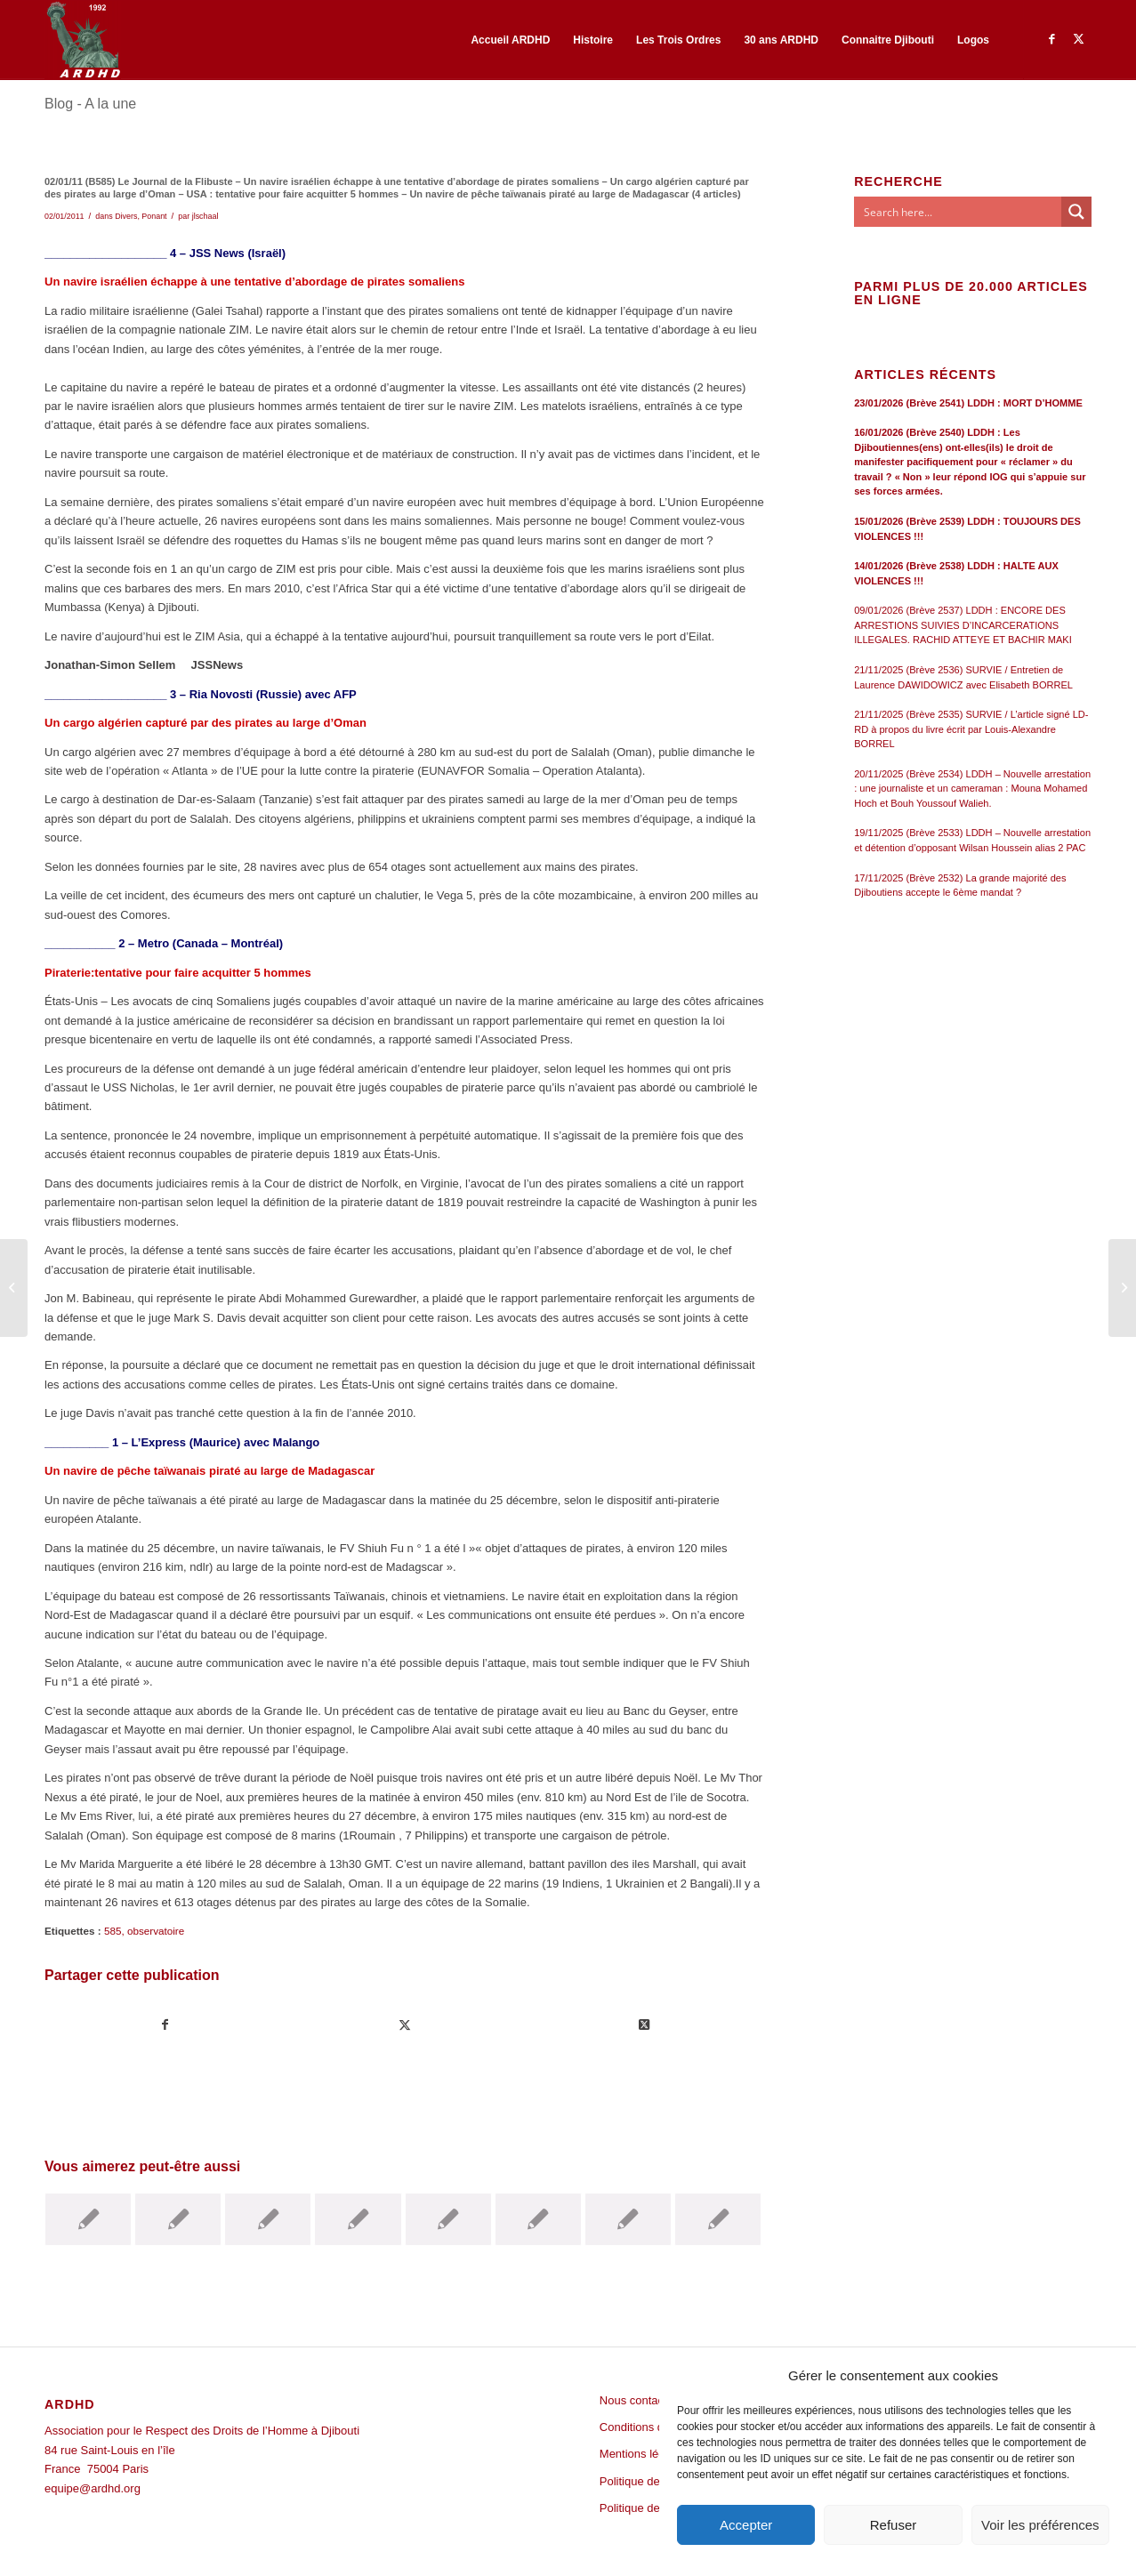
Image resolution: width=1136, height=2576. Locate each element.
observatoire (155, 1930)
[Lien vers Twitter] (1078, 39)
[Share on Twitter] (644, 2025)
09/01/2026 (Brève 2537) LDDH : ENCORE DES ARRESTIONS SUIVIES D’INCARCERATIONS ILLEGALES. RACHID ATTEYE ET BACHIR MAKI (963, 625)
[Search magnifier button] (1076, 212)
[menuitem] (510, 40)
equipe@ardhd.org (92, 2488)
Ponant (153, 216)
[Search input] (958, 212)
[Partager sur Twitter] (405, 2025)
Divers (126, 216)
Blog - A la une (90, 103)
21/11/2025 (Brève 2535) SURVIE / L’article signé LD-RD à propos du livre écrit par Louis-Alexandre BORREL (971, 729)
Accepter (746, 2524)
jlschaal (205, 216)
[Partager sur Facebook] (165, 2025)
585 (113, 1930)
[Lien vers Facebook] (1051, 39)
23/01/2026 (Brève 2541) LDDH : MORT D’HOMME (968, 403)
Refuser (893, 2524)
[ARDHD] (82, 40)
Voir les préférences (1040, 2524)
